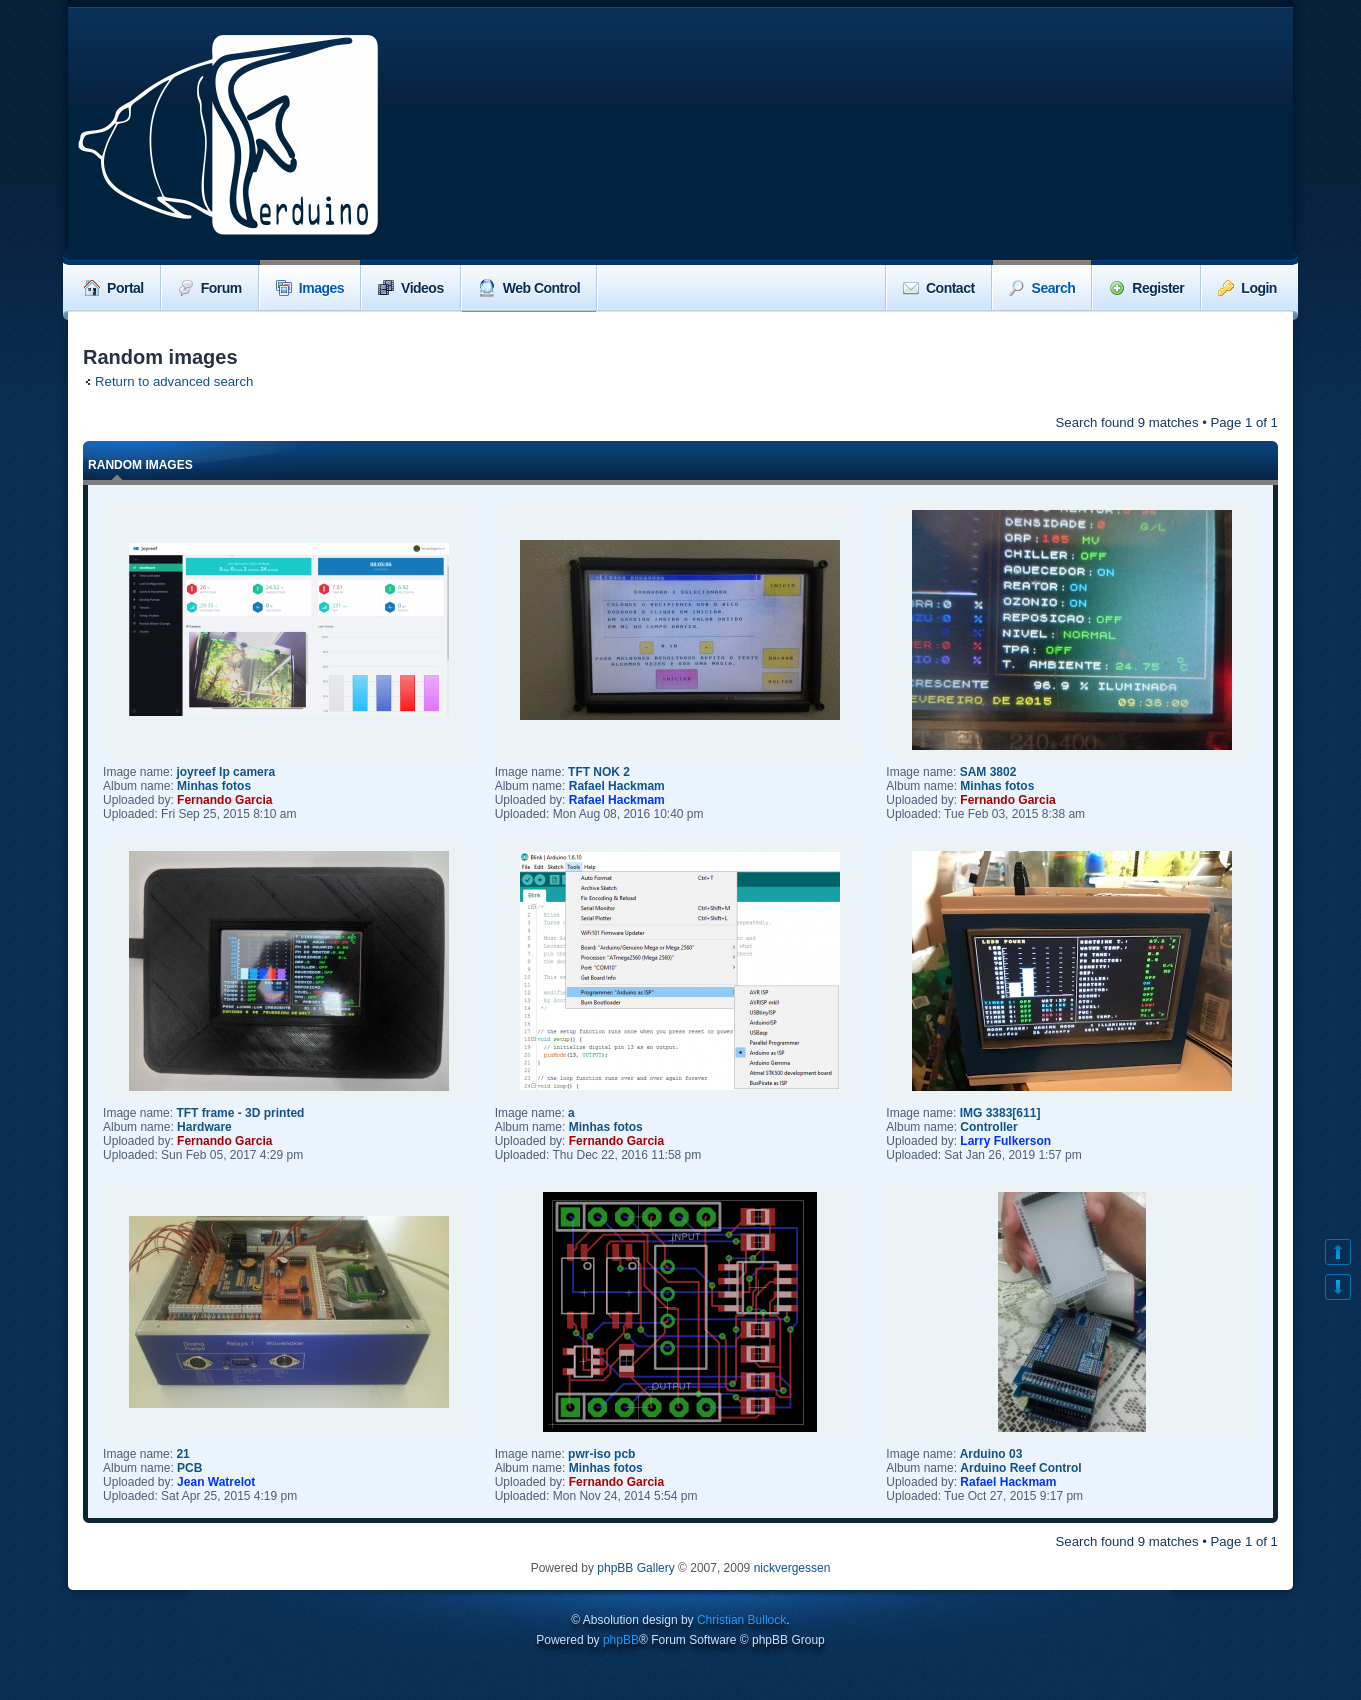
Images (310, 288)
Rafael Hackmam (617, 786)
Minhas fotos (214, 786)
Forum (210, 288)
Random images (140, 465)
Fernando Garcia (224, 800)
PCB (189, 1468)
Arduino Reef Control (1020, 1468)
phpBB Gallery (635, 1568)
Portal (114, 288)
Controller (988, 1127)
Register (1146, 288)
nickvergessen (792, 1568)
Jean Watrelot (216, 1482)
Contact (939, 288)
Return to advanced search (174, 381)
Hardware (204, 1127)
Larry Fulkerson (1005, 1141)
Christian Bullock (741, 1620)
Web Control (529, 288)
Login (1247, 288)
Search (1042, 288)
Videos (411, 288)
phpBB (621, 1640)
